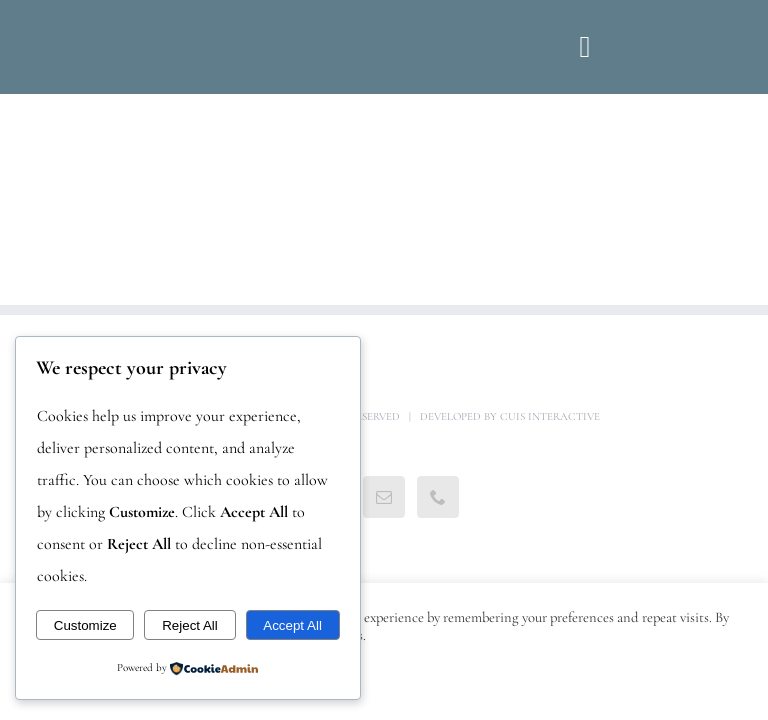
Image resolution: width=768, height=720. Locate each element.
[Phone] (438, 497)
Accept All (292, 625)
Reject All (190, 625)
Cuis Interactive (550, 416)
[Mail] (384, 497)
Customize (85, 625)
